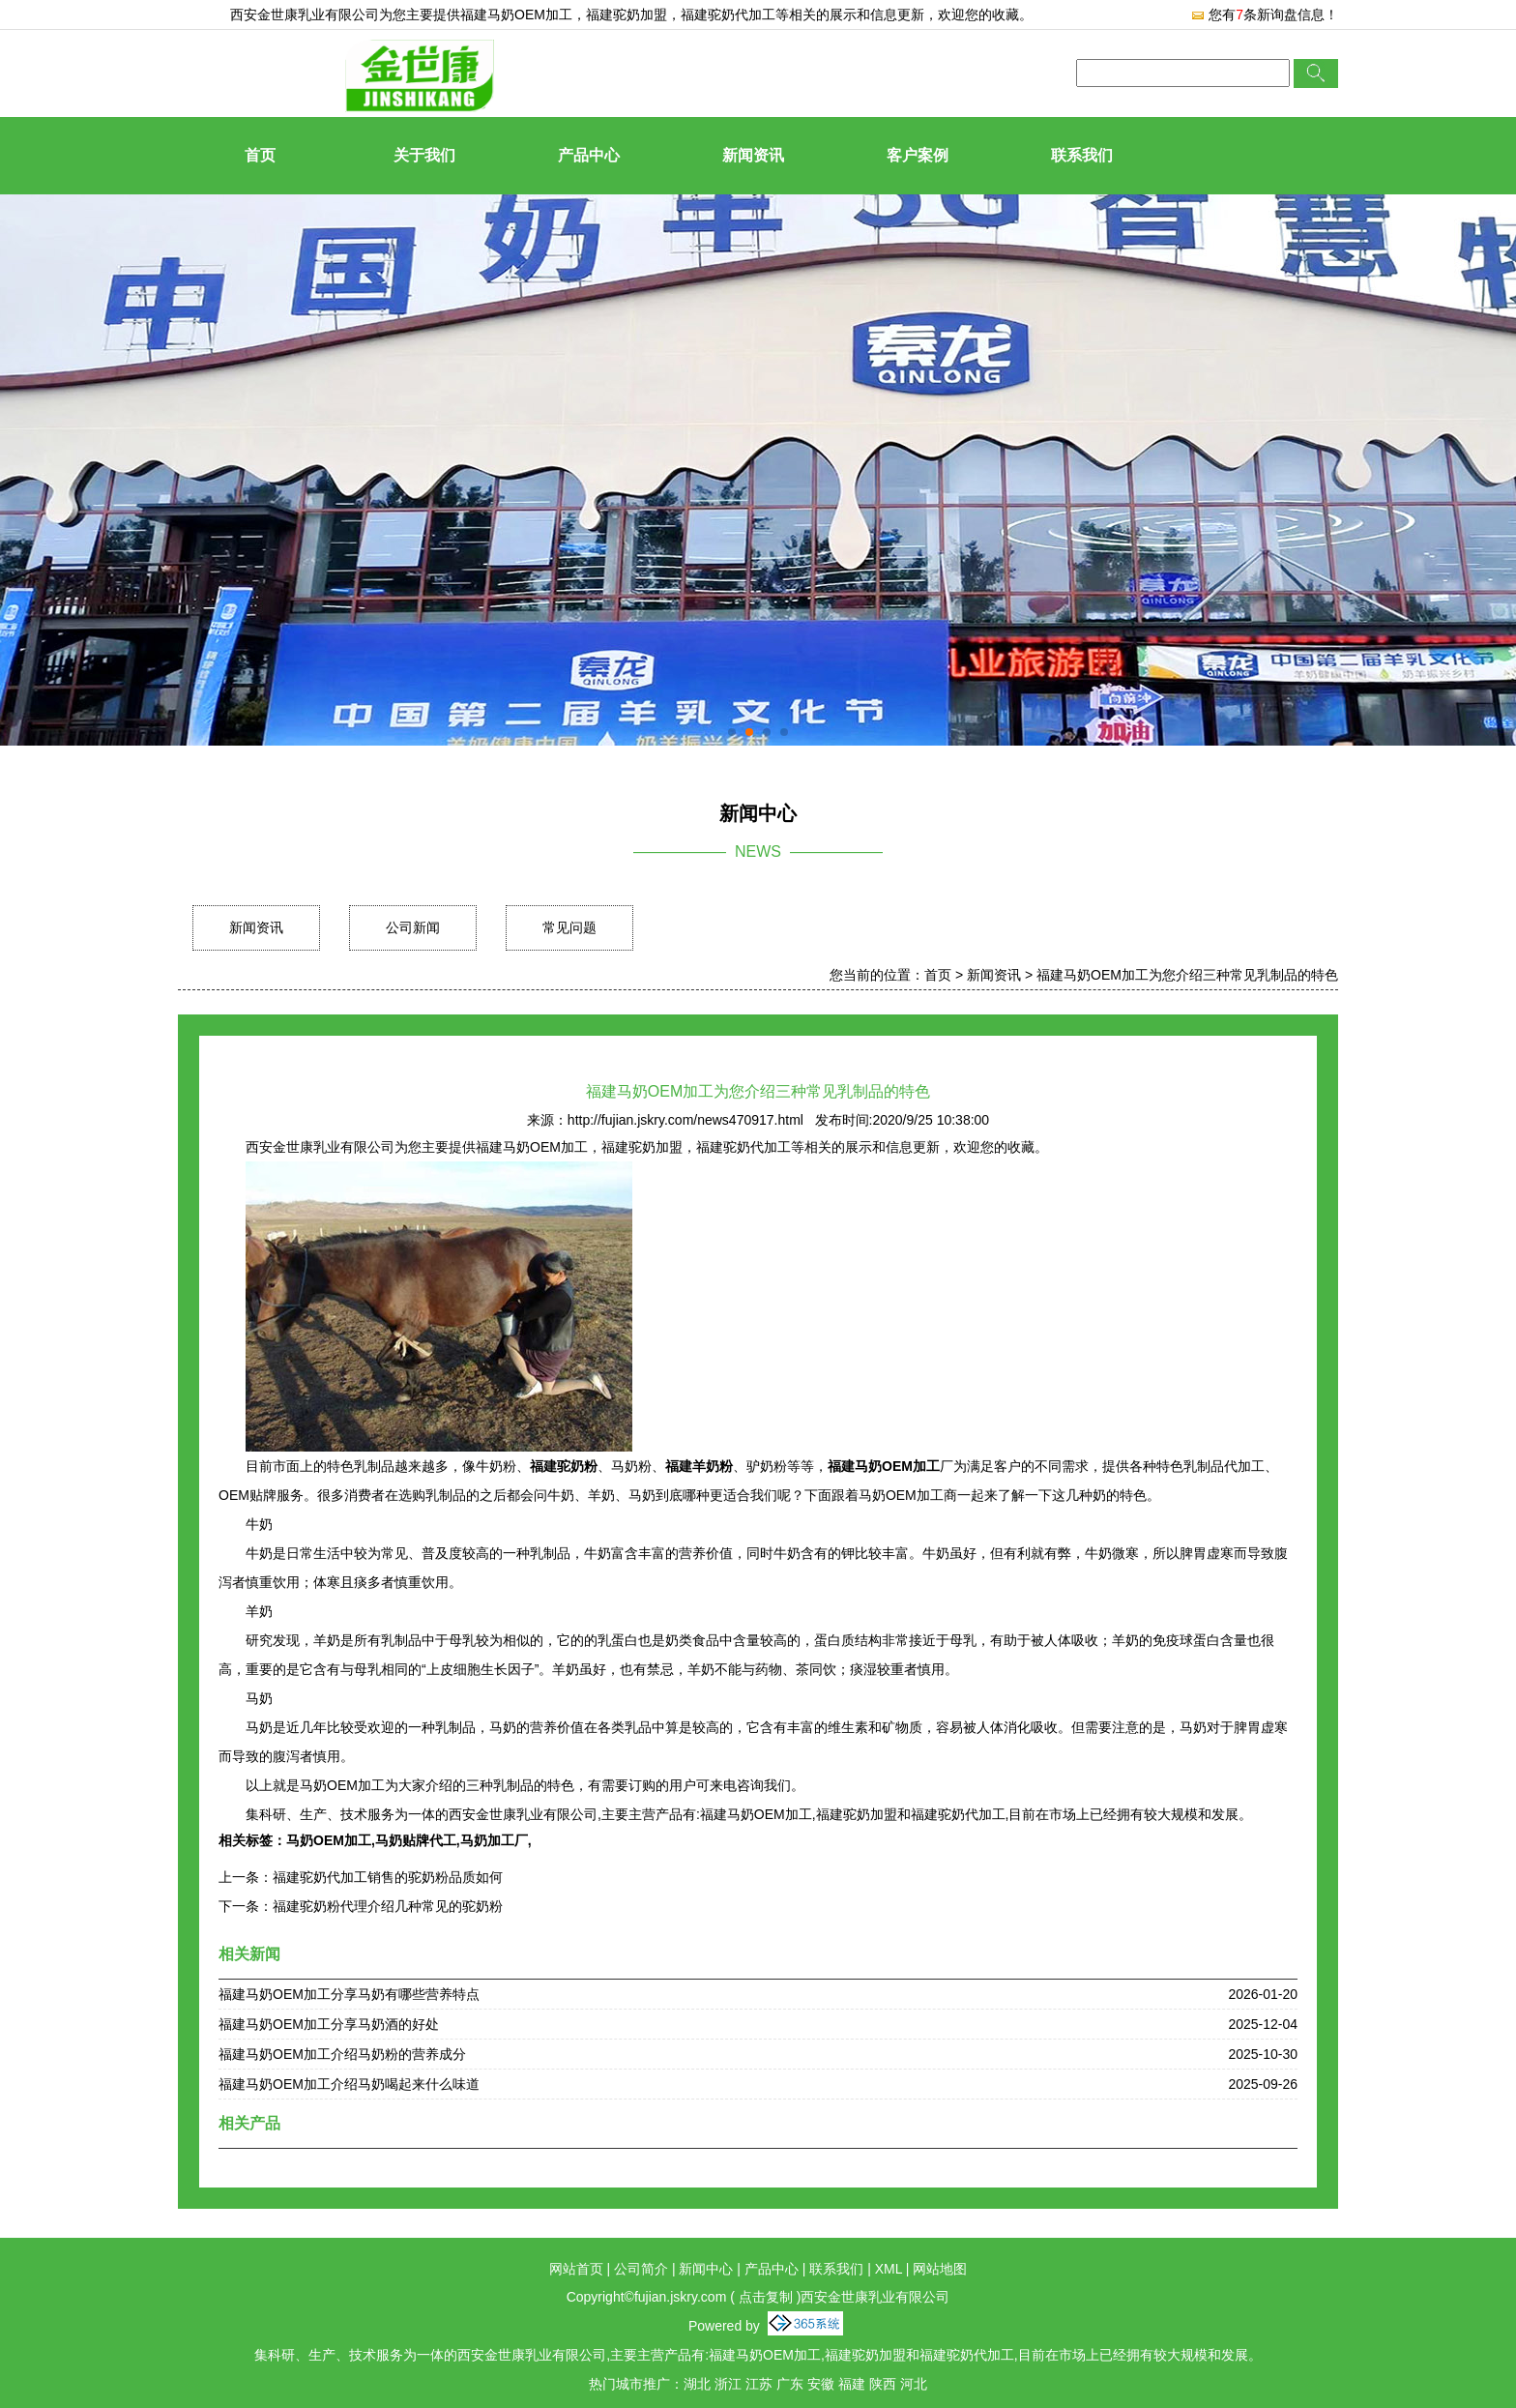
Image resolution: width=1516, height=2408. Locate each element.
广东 (789, 2384)
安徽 (820, 2384)
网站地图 (940, 2268)
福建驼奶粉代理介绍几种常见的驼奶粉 (388, 1906)
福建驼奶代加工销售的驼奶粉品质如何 (388, 1877)
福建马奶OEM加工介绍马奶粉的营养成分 (342, 2054)
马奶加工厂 (494, 1840)
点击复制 (766, 2297)
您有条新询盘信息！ (1264, 14)
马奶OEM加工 (328, 1840)
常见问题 (569, 927)
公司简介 (641, 2268)
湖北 (697, 2384)
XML (888, 2268)
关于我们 (424, 155)
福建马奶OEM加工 (516, 14)
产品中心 (589, 155)
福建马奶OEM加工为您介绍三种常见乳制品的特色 (1187, 975)
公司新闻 (413, 927)
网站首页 (576, 2268)
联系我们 (1082, 155)
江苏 (759, 2384)
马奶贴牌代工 (415, 1840)
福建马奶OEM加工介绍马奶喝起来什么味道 (349, 2084)
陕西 (882, 2384)
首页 (260, 155)
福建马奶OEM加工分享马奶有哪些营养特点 (349, 1994)
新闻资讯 (753, 155)
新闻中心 (706, 2268)
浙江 (728, 2384)
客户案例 (917, 155)
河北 (913, 2384)
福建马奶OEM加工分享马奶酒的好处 (329, 2024)
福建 (851, 2384)
